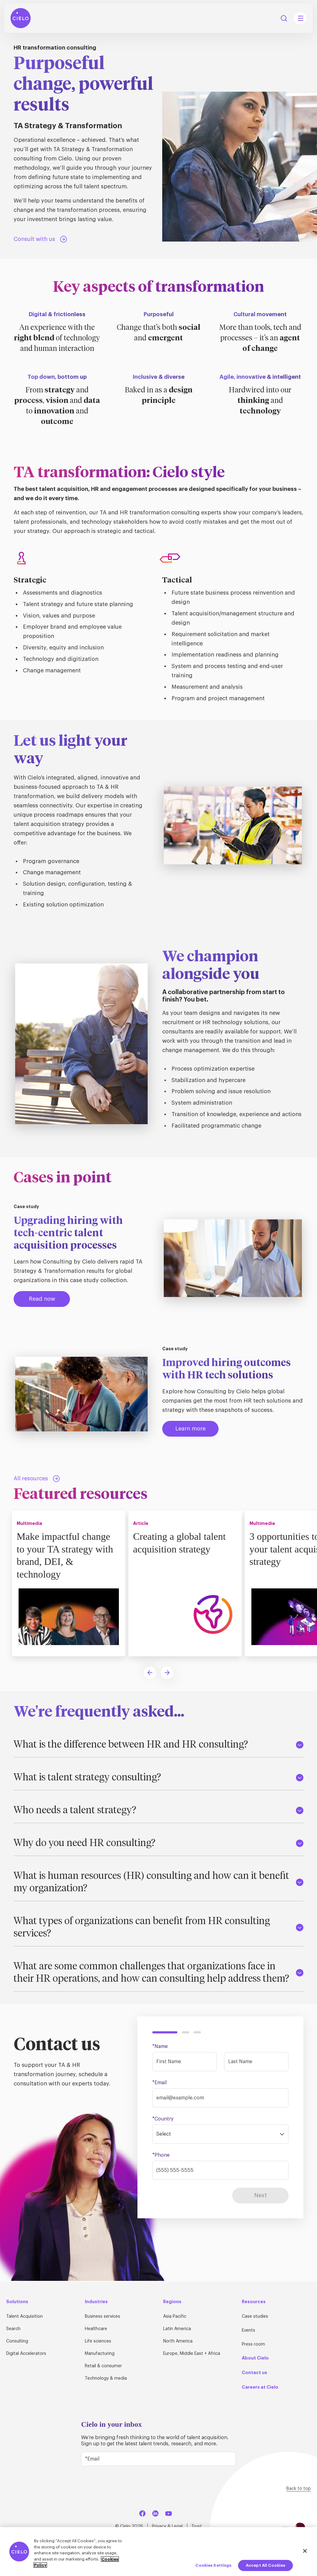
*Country (162, 2120)
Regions (172, 2302)
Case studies (255, 2317)
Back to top (298, 2489)
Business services (102, 2317)
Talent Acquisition (24, 2317)
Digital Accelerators (26, 2354)
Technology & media (106, 2379)
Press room (253, 2344)
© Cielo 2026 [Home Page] (129, 2526)
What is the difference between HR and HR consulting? (158, 1746)
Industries (96, 2302)
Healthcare (96, 2329)
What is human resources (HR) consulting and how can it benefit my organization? (158, 1883)
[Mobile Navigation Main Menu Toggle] (300, 20)
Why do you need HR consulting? (158, 1844)
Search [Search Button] (284, 20)
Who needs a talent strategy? (158, 1812)
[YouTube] (168, 2512)
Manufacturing (100, 2354)
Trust (196, 2526)
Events (248, 2331)
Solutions (17, 2302)
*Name (160, 2047)
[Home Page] (22, 20)
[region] (158, 2551)
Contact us (254, 2373)
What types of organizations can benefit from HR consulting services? (158, 1929)
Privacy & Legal (167, 2526)
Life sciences (98, 2341)
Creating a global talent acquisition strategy (182, 1542)
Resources (254, 2302)
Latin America (177, 2329)
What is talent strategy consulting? (158, 1779)
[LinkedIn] (155, 2512)
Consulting (17, 2341)
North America (178, 2341)
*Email (159, 2083)
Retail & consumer (103, 2366)
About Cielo (255, 2358)
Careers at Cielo (260, 2387)
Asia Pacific (174, 2317)
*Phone (161, 2156)
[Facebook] (142, 2512)
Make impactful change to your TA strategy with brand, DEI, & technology (67, 1555)
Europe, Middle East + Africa (191, 2354)
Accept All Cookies (265, 2565)
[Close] (305, 2551)
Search (13, 2329)
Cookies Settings (213, 2565)
